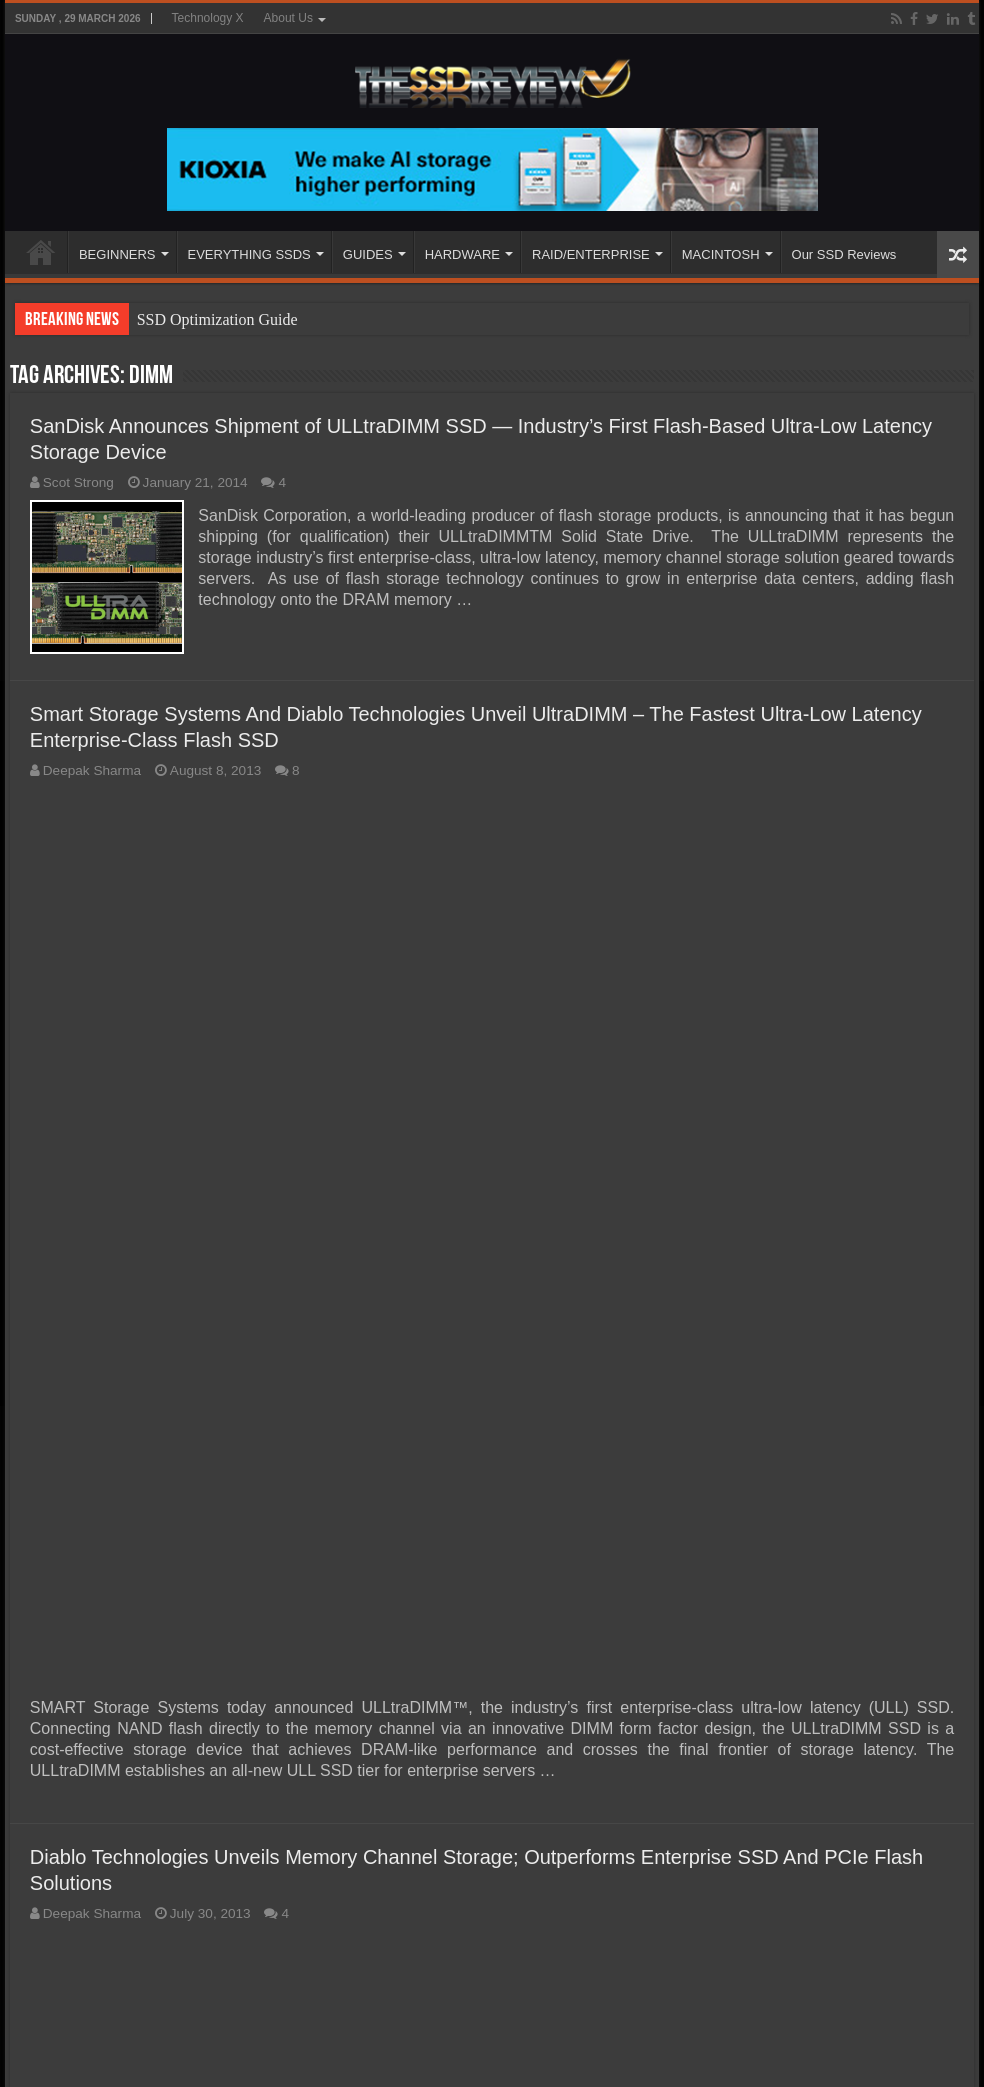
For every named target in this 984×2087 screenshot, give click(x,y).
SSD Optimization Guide (217, 319)
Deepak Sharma (92, 769)
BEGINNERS (117, 254)
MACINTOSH (721, 254)
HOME (41, 252)
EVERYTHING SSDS (249, 254)
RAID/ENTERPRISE (591, 254)
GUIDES (368, 254)
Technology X (208, 18)
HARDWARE (462, 254)
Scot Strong (78, 482)
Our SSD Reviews (844, 254)
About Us (288, 18)
